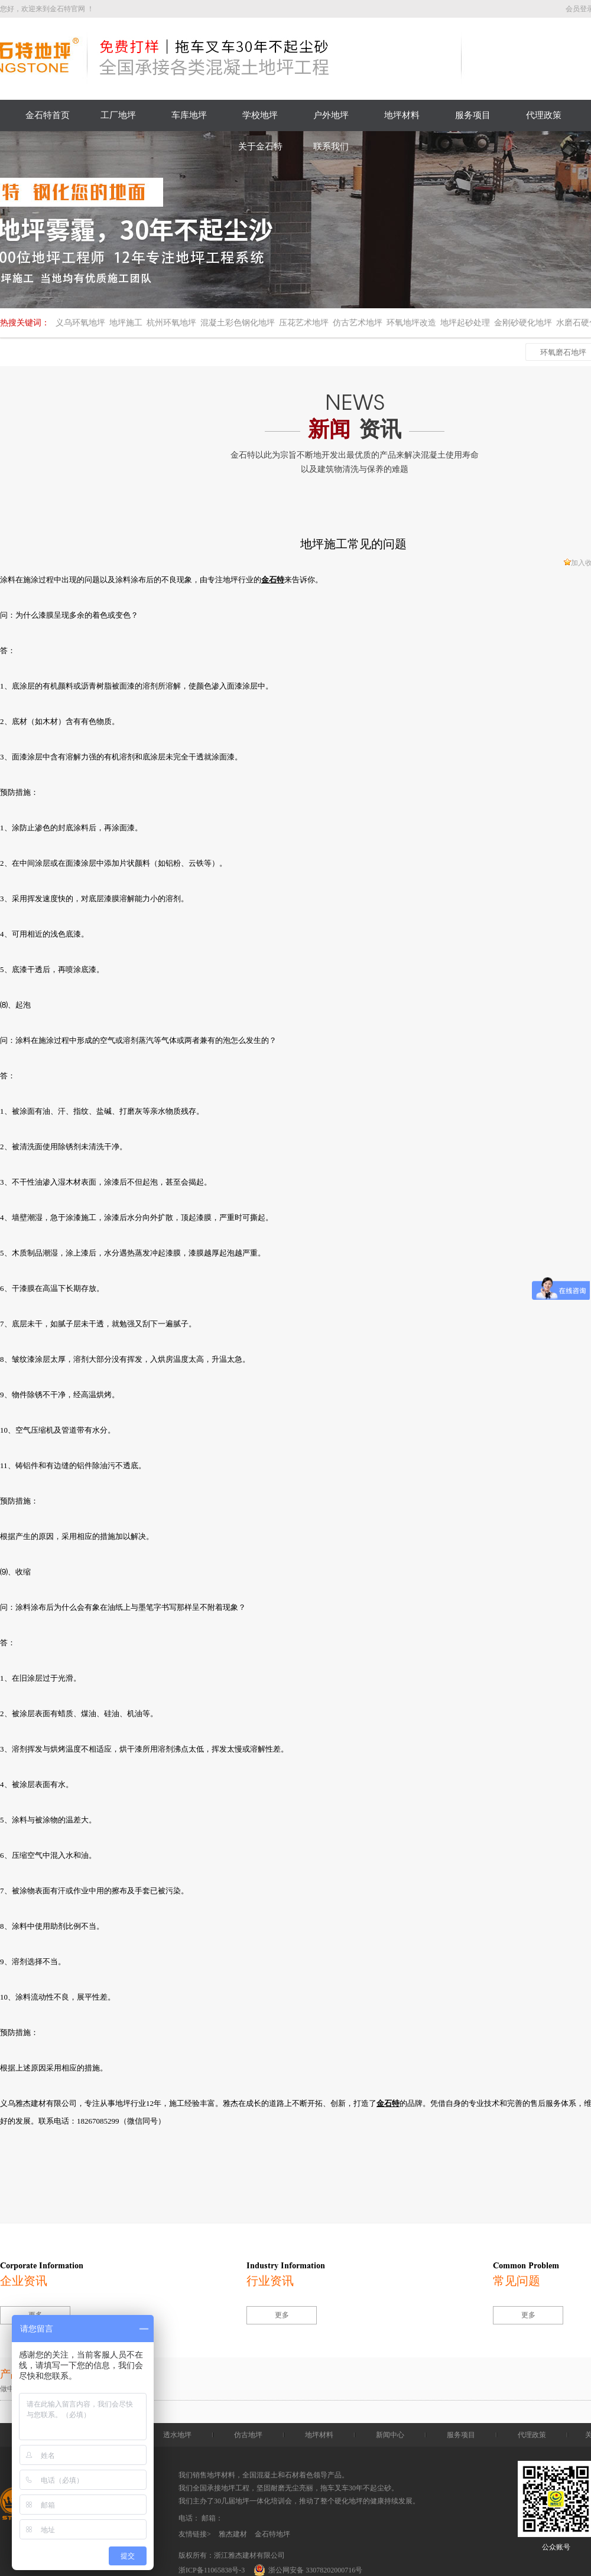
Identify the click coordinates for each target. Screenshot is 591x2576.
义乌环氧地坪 (80, 322)
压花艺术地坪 (304, 322)
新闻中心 (390, 2435)
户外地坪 (331, 115)
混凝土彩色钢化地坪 (237, 322)
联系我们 (331, 146)
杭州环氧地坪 (171, 322)
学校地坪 (260, 115)
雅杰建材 (233, 2534)
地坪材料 (402, 115)
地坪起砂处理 (465, 322)
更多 (282, 2315)
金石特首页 (47, 115)
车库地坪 (189, 115)
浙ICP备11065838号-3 (211, 2570)
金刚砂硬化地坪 (523, 322)
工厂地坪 (118, 115)
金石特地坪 (272, 2534)
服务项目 (473, 115)
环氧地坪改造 (411, 322)
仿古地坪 (248, 2435)
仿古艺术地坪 (357, 322)
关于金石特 (260, 146)
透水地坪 (177, 2435)
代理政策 (543, 115)
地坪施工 (125, 322)
